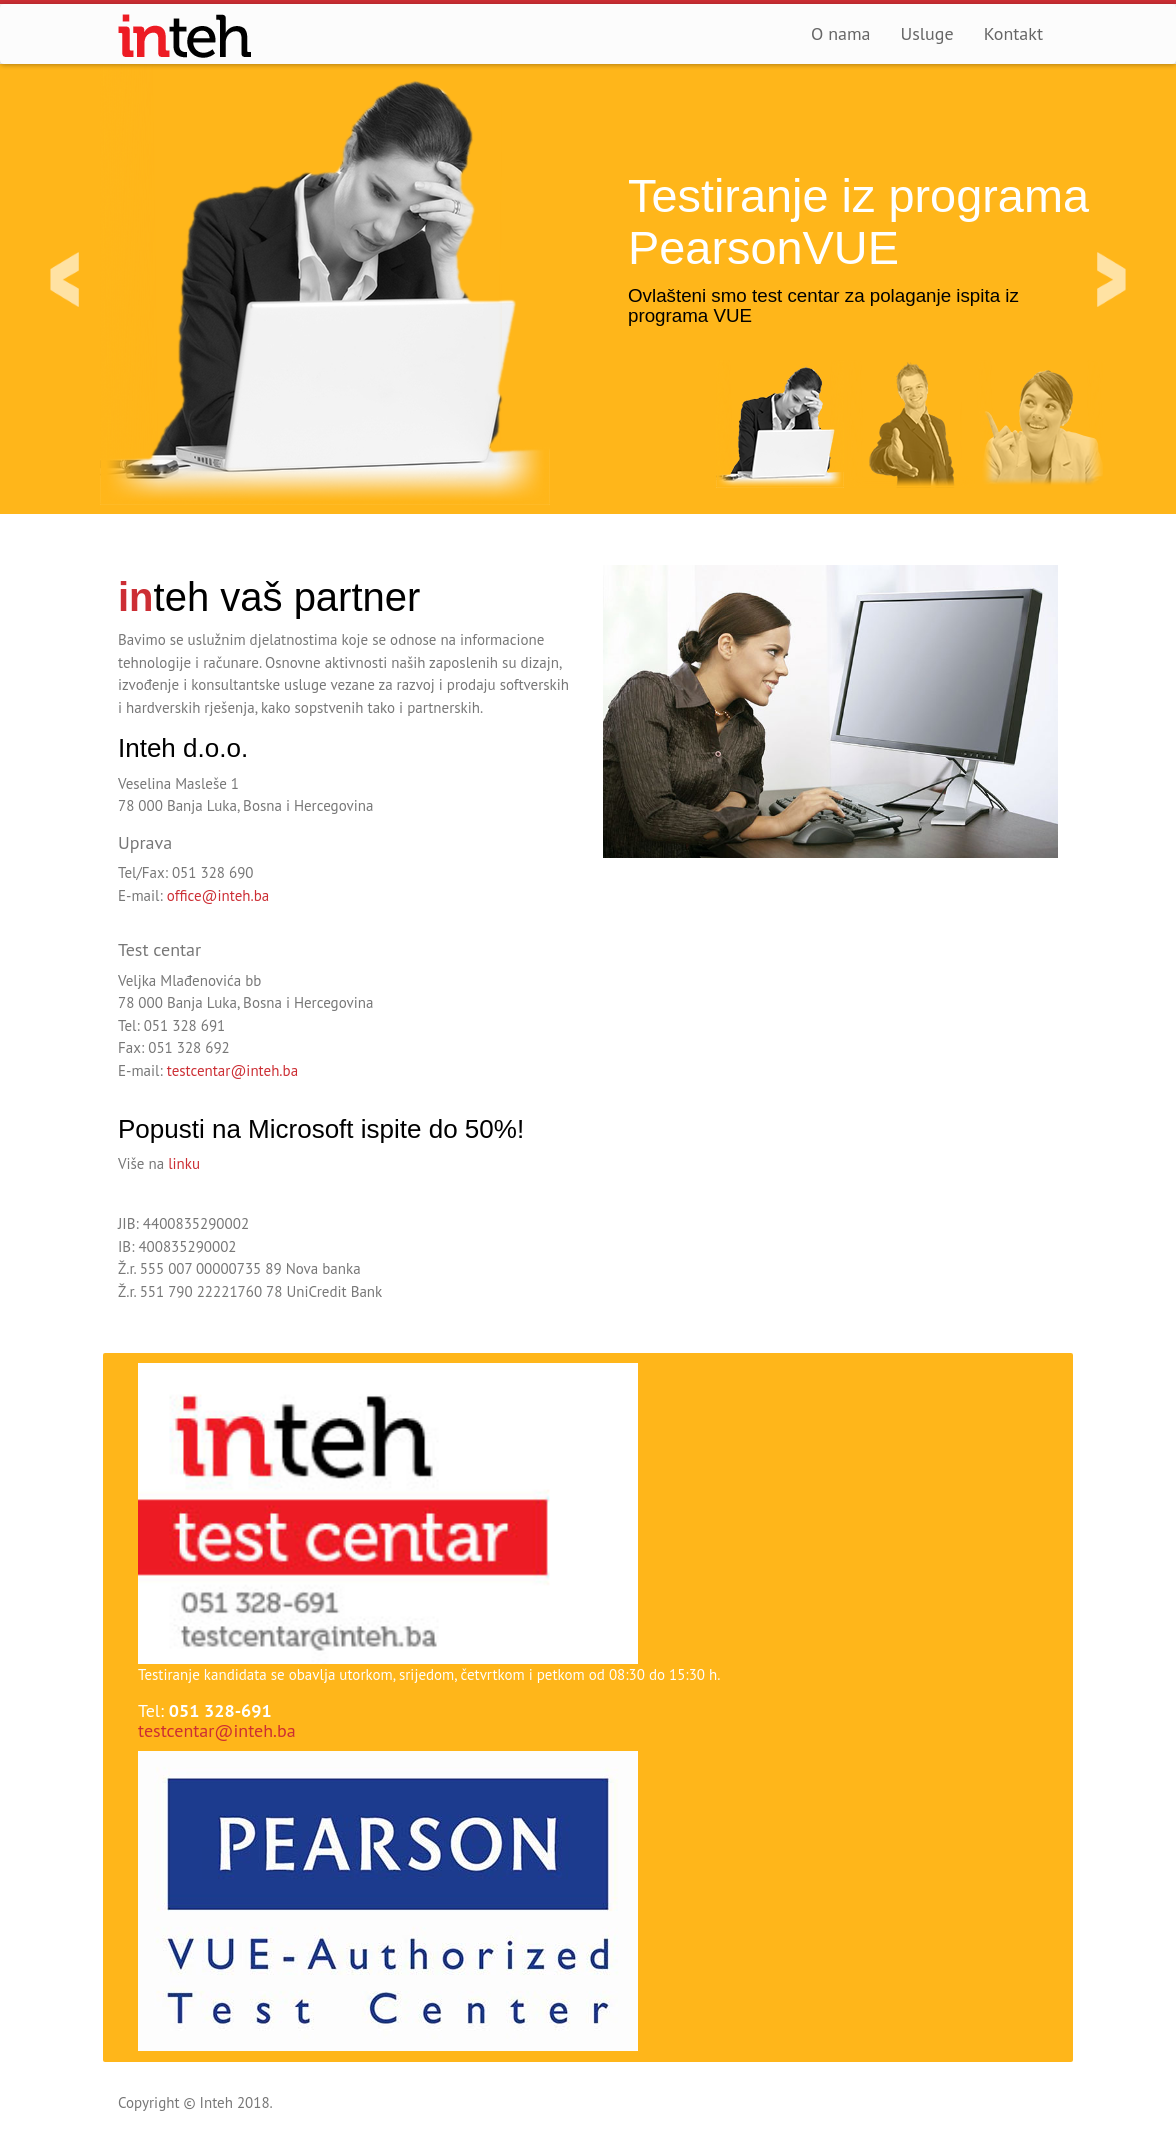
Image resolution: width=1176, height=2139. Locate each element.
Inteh (185, 36)
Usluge (927, 33)
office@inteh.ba (218, 895)
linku (184, 1163)
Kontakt (1013, 33)
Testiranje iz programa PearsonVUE (858, 222)
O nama (840, 33)
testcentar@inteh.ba (232, 1070)
